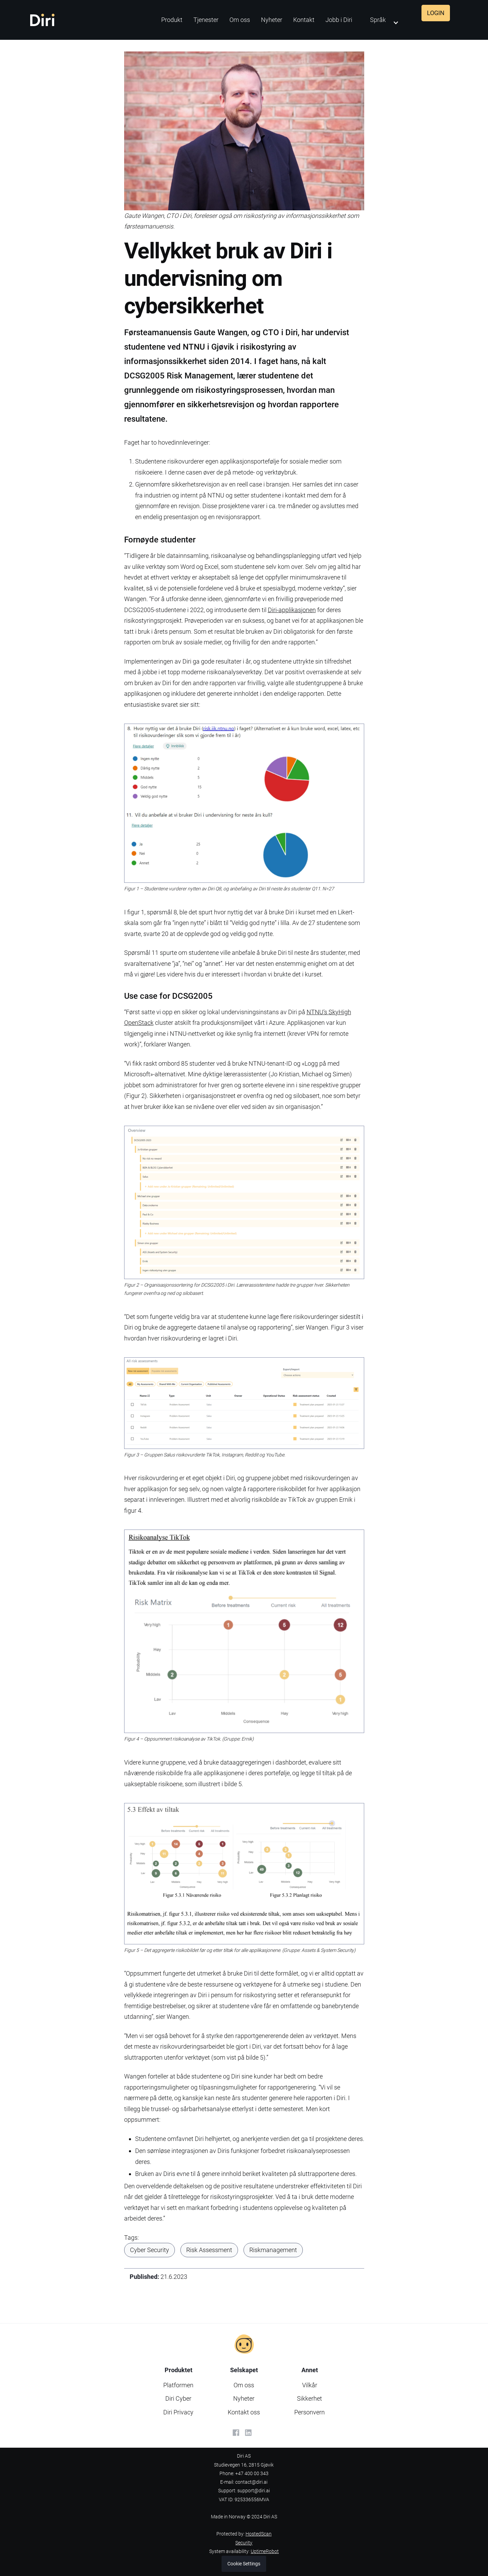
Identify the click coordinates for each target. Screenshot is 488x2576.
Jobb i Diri (338, 19)
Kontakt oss (244, 2412)
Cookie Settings (243, 2564)
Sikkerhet (309, 2398)
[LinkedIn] (248, 2432)
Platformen (178, 2385)
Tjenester (205, 19)
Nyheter (271, 19)
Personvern (309, 2412)
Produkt (171, 19)
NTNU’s (318, 1012)
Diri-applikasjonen (292, 609)
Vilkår (309, 2385)
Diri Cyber (178, 2398)
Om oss (239, 19)
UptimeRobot (265, 2551)
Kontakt (303, 19)
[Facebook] (236, 2432)
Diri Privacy (178, 2412)
